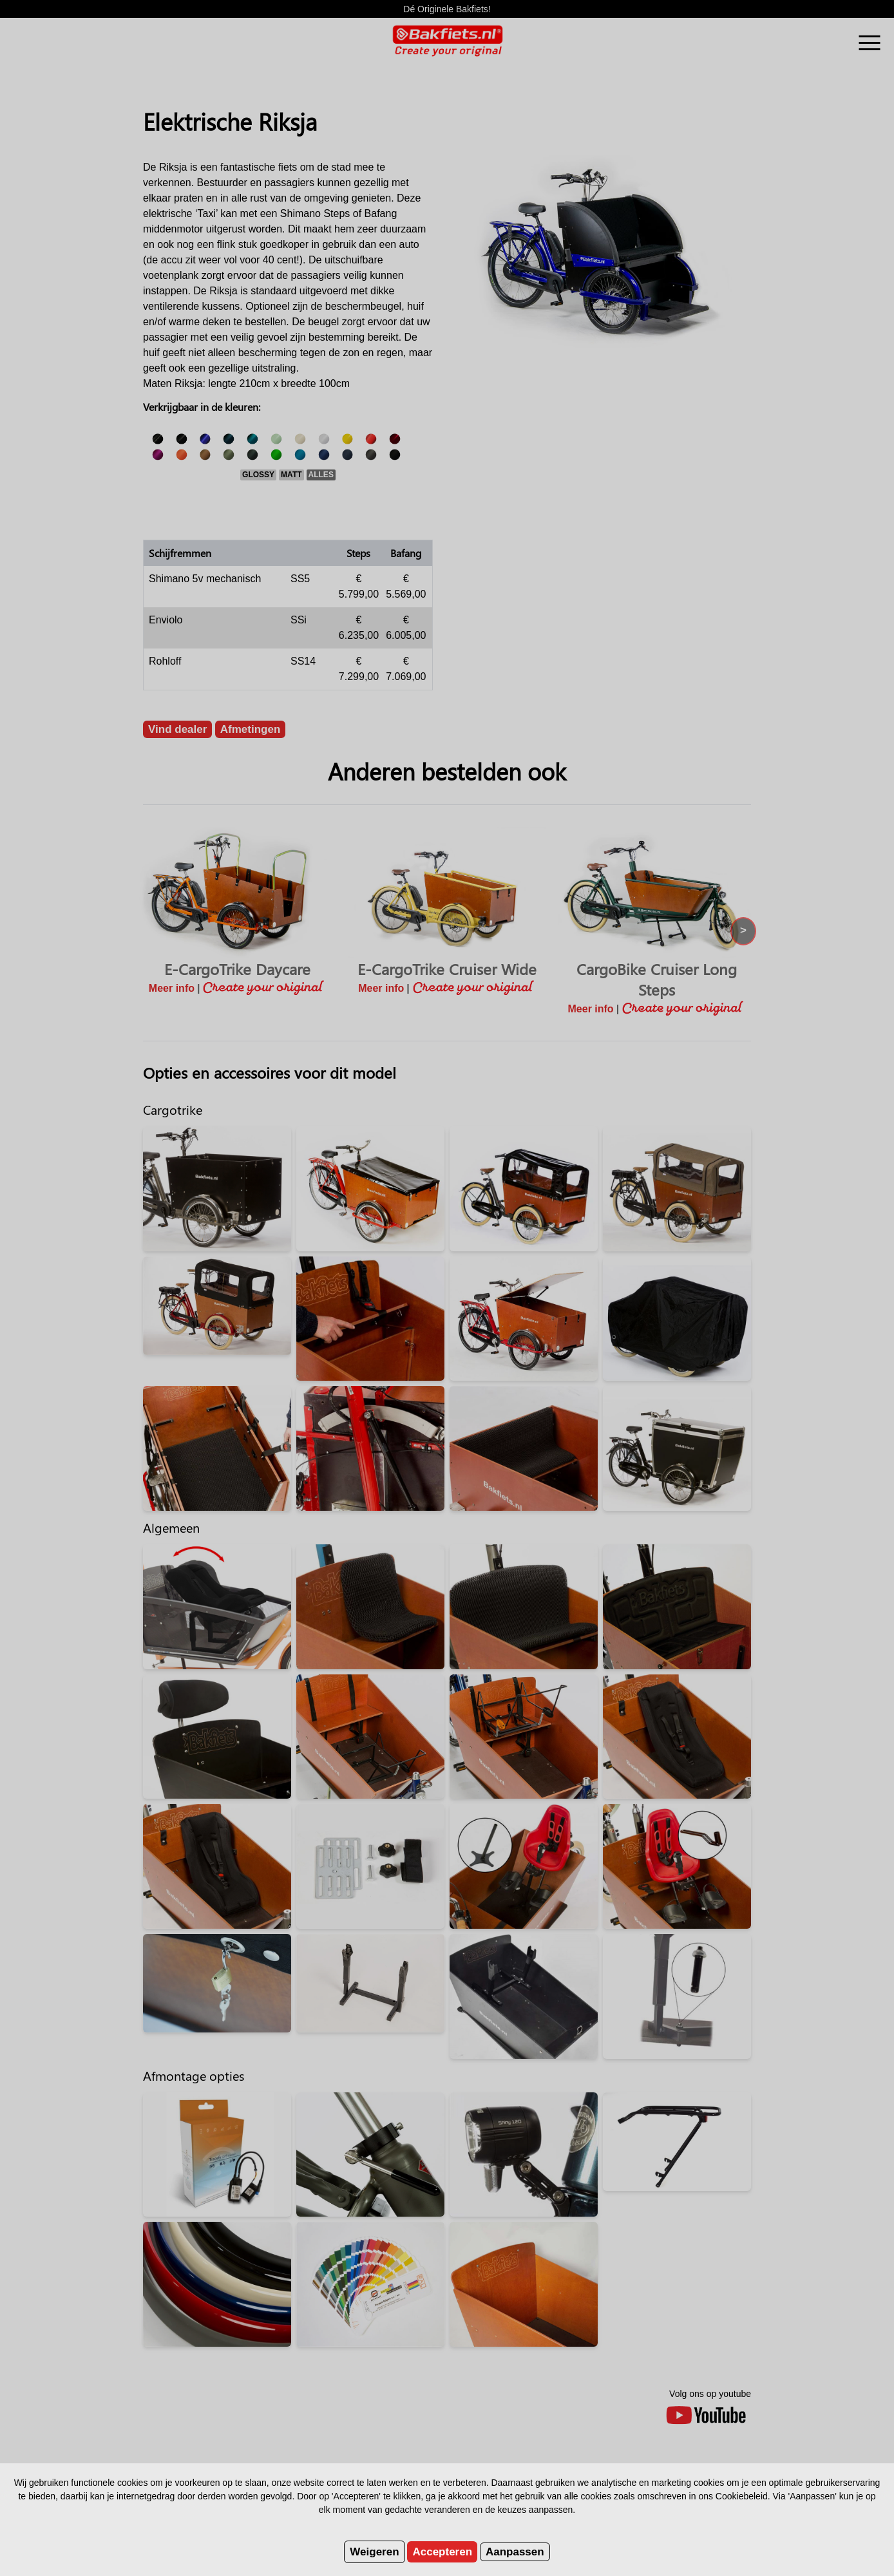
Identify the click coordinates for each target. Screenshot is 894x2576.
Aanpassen (515, 2552)
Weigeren (374, 2552)
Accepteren (442, 2552)
